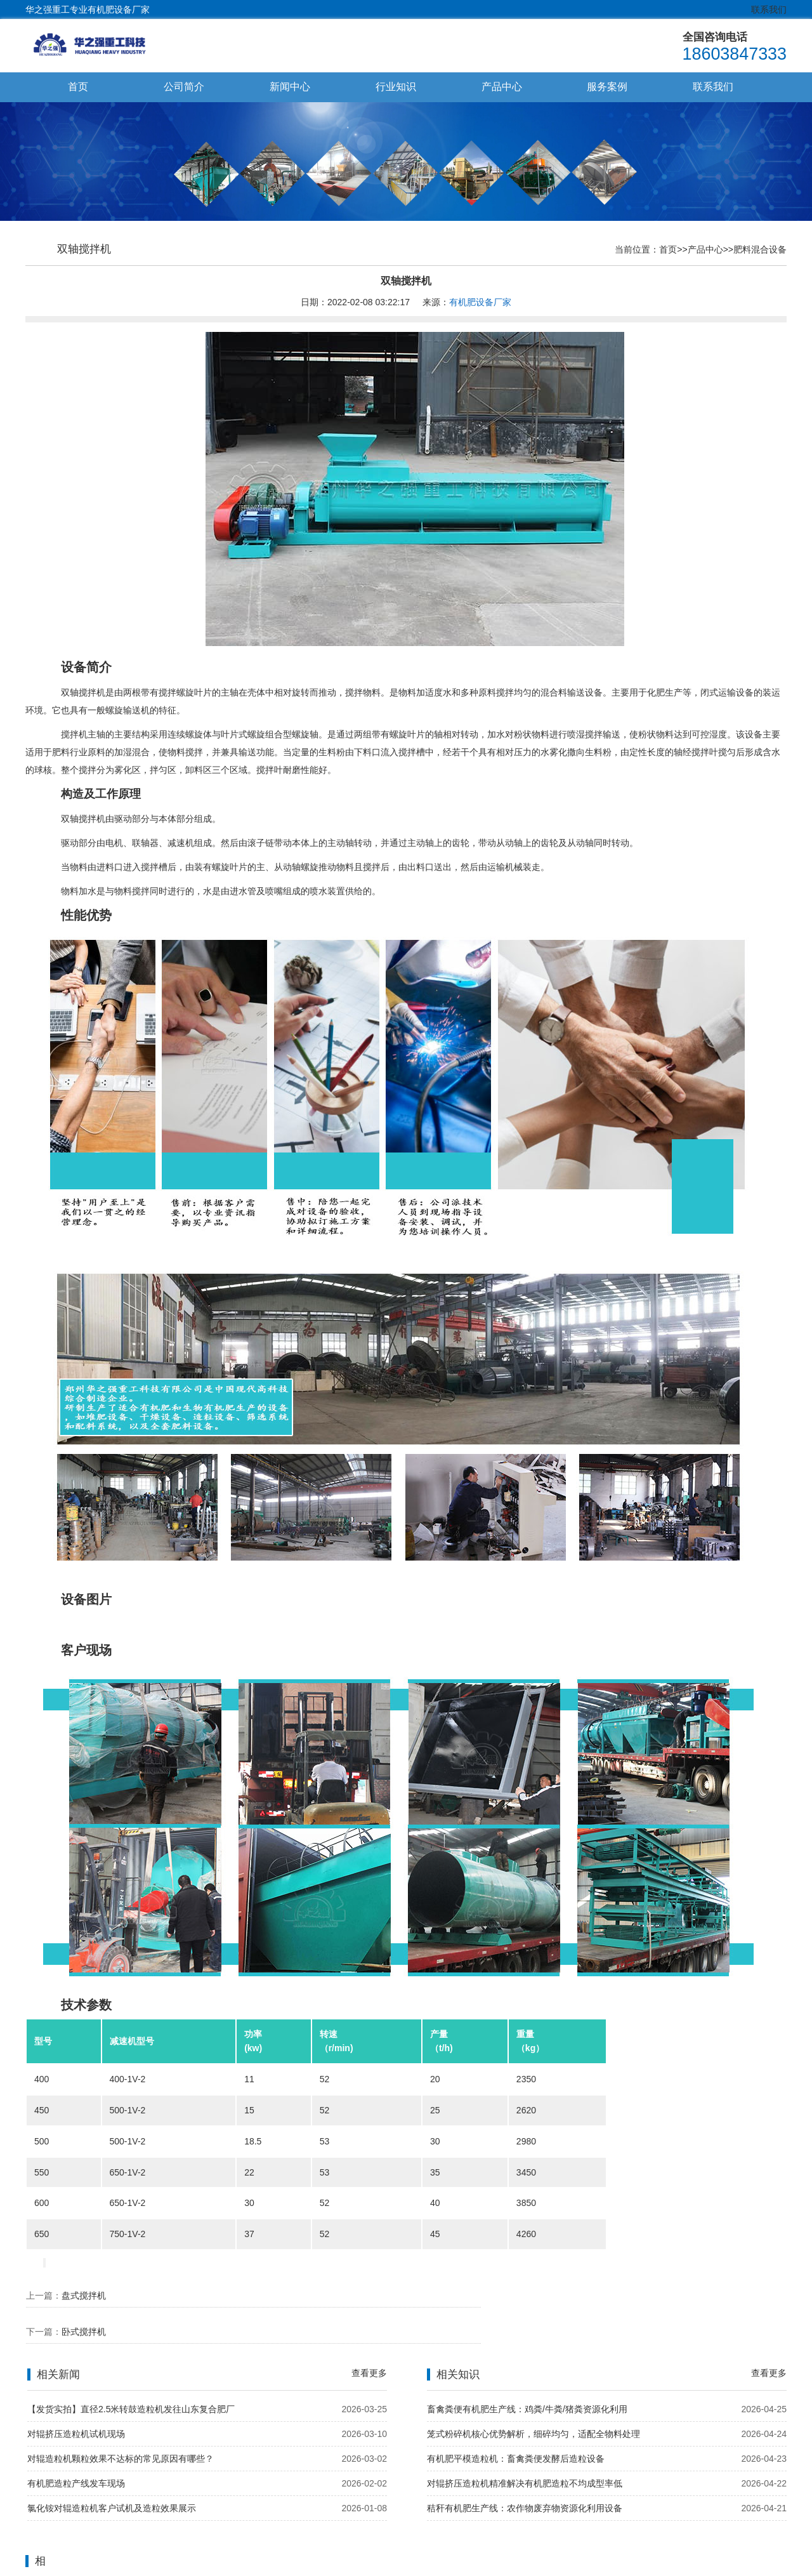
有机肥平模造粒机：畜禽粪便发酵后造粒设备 (516, 2426)
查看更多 (369, 2340)
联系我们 (769, 9)
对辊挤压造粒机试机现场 (76, 2401)
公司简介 (184, 87)
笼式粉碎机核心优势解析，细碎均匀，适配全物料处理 (533, 2401)
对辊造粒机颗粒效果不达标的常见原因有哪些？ (120, 2426)
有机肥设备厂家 (480, 303)
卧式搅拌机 (476, 2296)
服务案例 (607, 87)
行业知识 (396, 87)
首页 (78, 87)
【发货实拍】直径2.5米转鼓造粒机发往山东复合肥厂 (131, 2377)
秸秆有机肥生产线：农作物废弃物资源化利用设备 (524, 2476)
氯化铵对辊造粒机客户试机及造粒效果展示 (111, 2476)
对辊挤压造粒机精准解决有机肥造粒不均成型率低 (524, 2451)
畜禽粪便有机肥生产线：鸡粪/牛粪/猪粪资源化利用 (527, 2377)
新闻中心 (290, 87)
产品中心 (501, 87)
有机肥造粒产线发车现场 (76, 2451)
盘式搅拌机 (84, 2296)
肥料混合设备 (760, 250)
